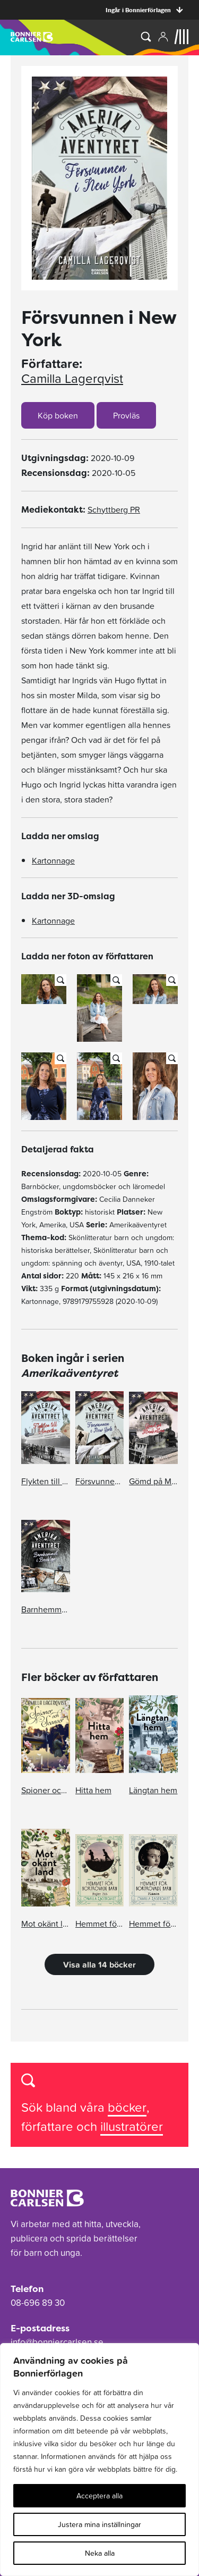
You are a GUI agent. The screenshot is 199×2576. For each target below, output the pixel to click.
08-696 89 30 (38, 2303)
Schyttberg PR (114, 509)
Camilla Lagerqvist (72, 378)
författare (48, 2126)
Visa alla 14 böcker (99, 1964)
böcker (127, 2107)
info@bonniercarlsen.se (57, 2342)
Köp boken (58, 415)
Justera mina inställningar (99, 2524)
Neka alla (100, 2553)
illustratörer (131, 2126)
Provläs (126, 415)
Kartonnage (53, 860)
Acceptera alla (99, 2495)
